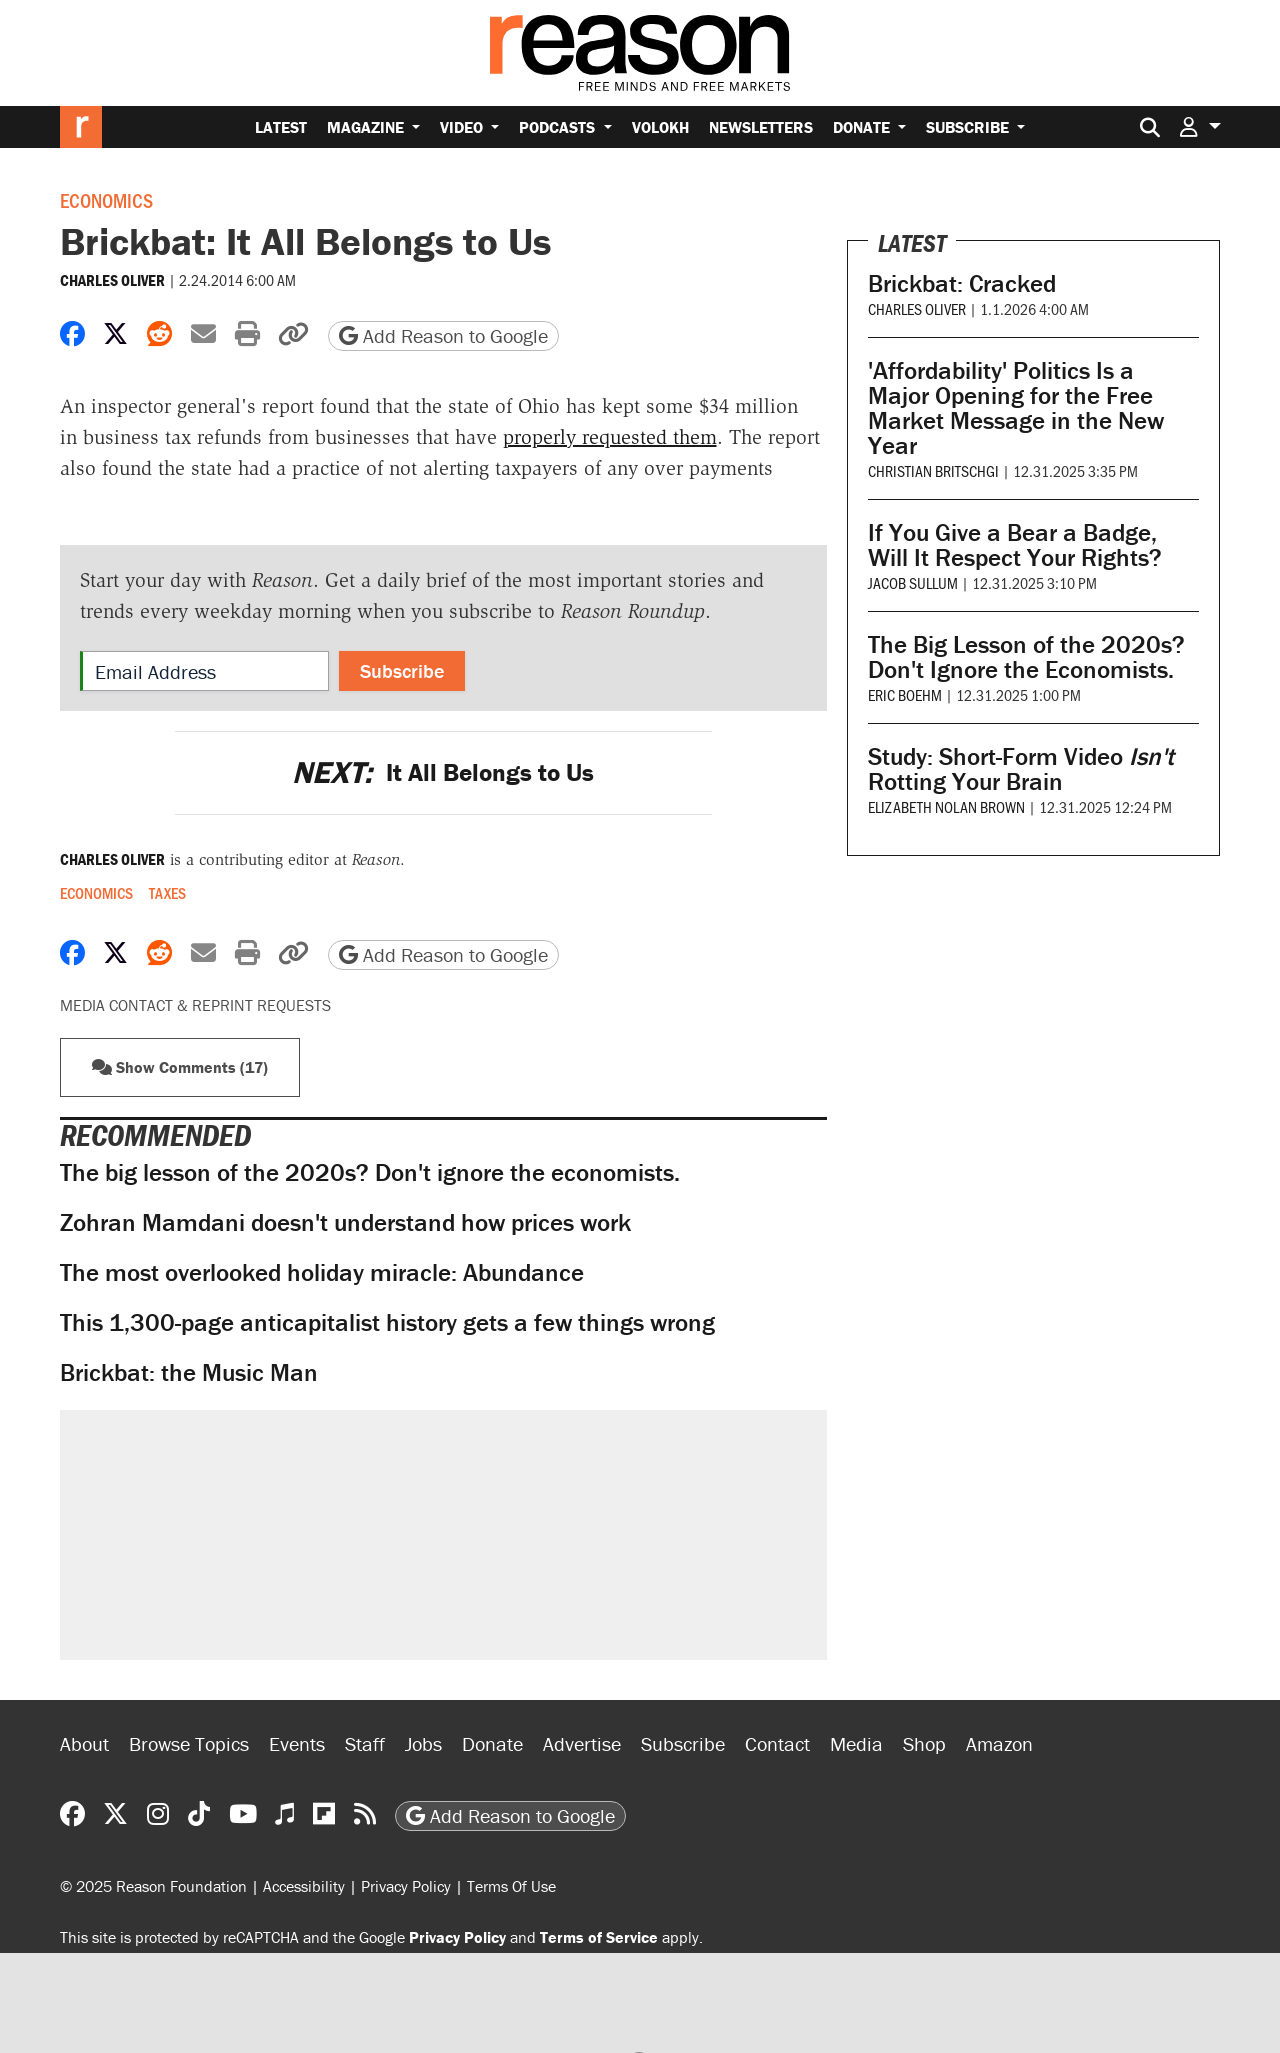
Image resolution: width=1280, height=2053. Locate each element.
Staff (365, 1743)
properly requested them (610, 437)
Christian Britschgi (933, 470)
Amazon (999, 1743)
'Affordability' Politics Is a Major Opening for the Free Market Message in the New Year (1016, 408)
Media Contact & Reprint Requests (195, 1005)
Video (463, 127)
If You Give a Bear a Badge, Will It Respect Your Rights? (1015, 545)
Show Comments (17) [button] (180, 1067)
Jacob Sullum (913, 582)
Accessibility (304, 1886)
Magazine (367, 127)
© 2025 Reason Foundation (153, 1886)
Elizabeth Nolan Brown (946, 806)
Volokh (660, 127)
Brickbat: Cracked (962, 283)
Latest (281, 127)
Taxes (167, 893)
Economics (106, 200)
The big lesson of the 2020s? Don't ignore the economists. (370, 1172)
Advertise (582, 1743)
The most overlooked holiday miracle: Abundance (322, 1272)
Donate (863, 127)
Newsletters (761, 127)
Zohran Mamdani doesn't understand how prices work (345, 1222)
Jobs (423, 1743)
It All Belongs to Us (443, 772)
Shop (924, 1743)
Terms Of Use (511, 1886)
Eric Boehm (905, 694)
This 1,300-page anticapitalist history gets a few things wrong (387, 1322)
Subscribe (969, 127)
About (84, 1743)
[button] (1200, 126)
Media (856, 1743)
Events (297, 1743)
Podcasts (559, 127)
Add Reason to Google (443, 335)
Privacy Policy (406, 1886)
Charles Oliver (112, 280)
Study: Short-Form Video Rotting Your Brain (1021, 769)
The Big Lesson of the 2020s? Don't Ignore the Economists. (1026, 657)
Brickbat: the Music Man (189, 1372)
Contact (777, 1743)
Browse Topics (189, 1743)
